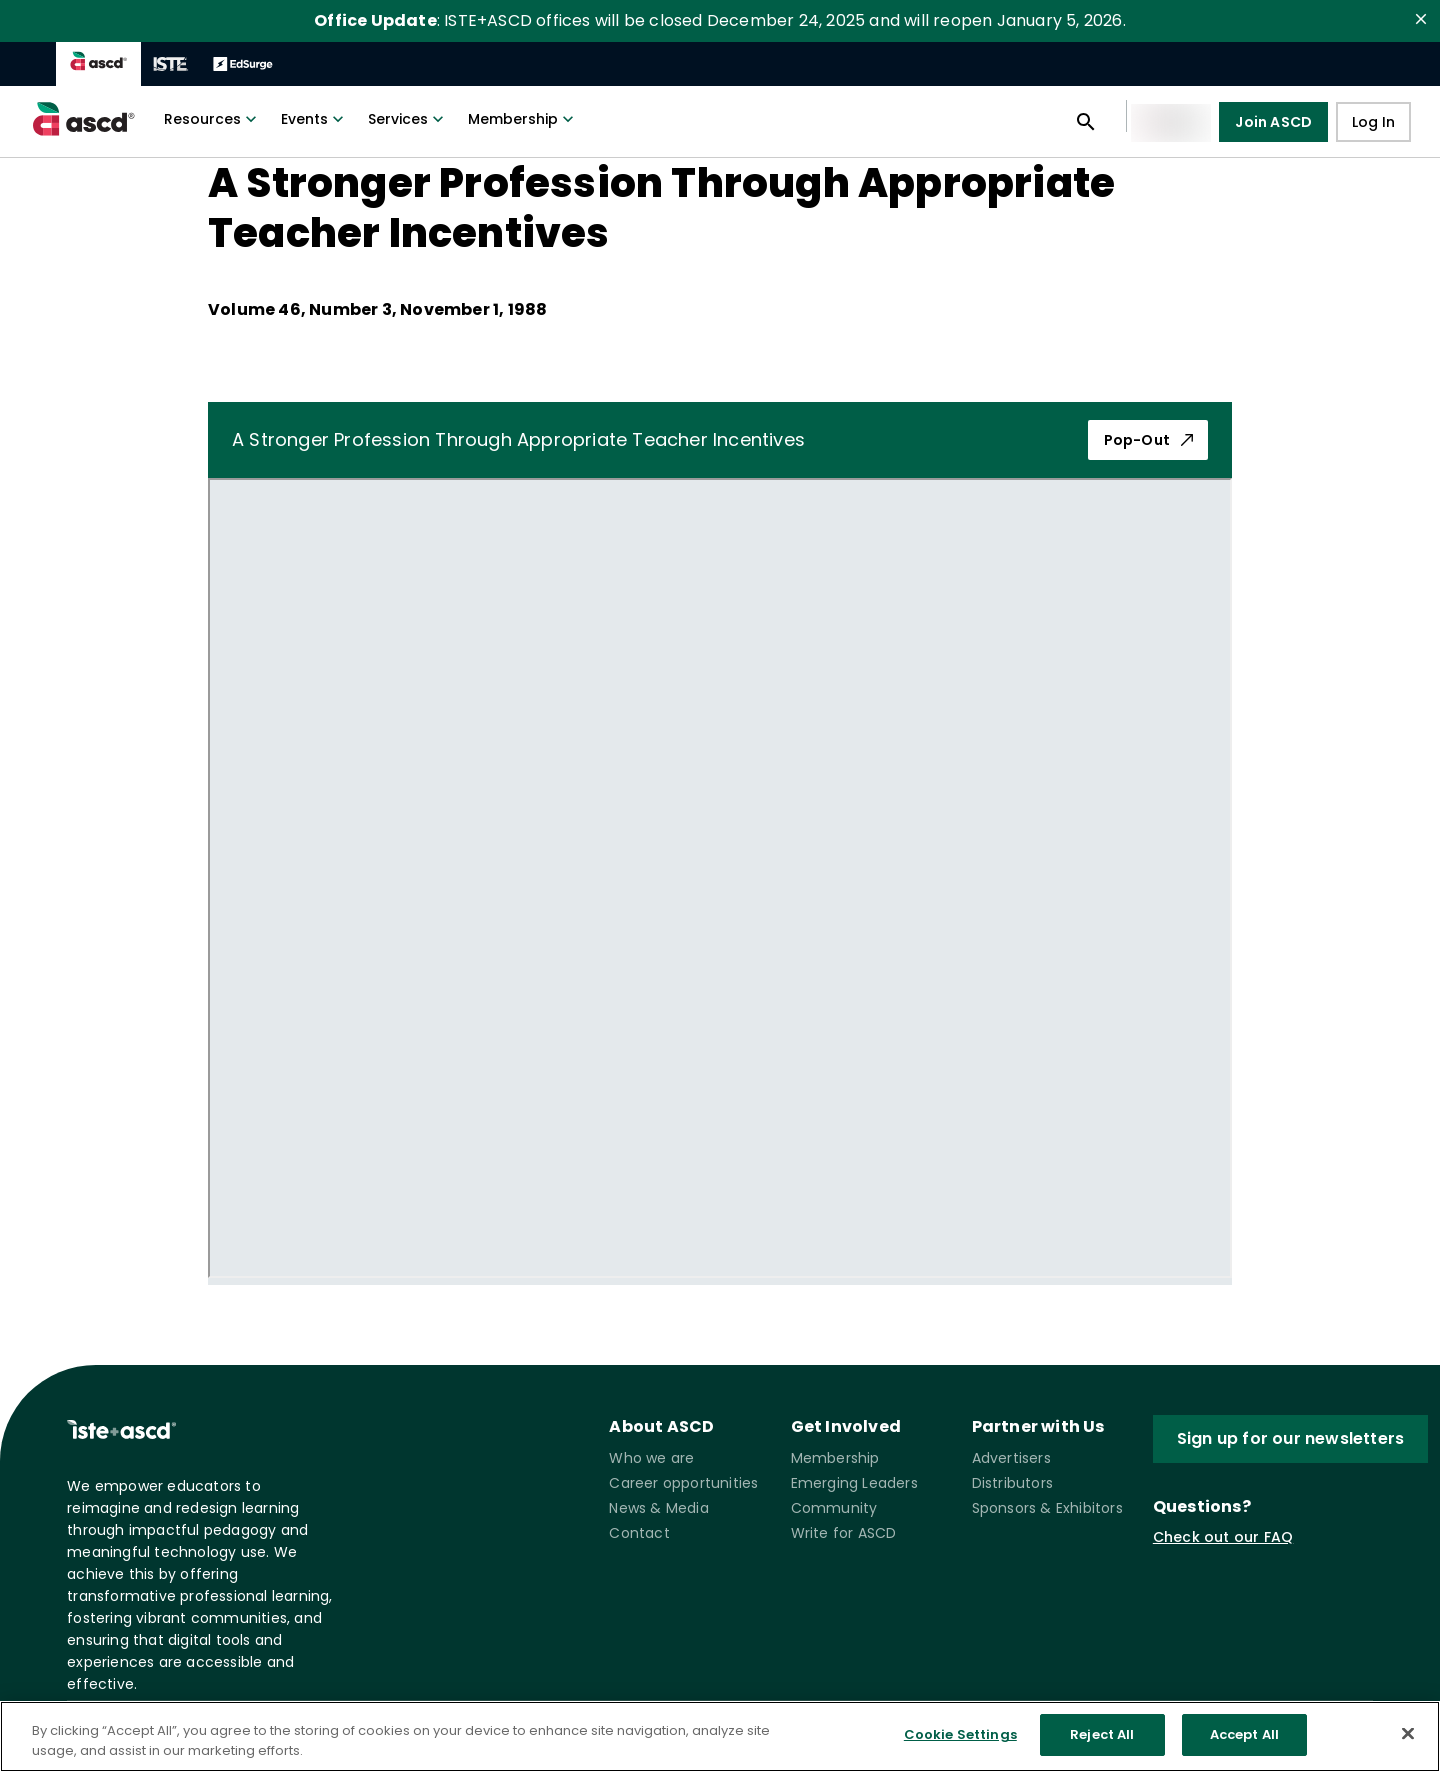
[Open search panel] (1086, 122)
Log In (1373, 122)
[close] (1421, 19)
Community (834, 1508)
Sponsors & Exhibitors (1047, 1508)
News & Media (658, 1508)
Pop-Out (1148, 440)
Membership (523, 119)
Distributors (1012, 1483)
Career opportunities (683, 1483)
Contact (639, 1533)
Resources (212, 119)
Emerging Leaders (854, 1483)
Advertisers (1011, 1458)
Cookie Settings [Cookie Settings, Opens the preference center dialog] (960, 1734)
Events (314, 119)
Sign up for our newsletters (1290, 1439)
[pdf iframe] (720, 878)
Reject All (1102, 1734)
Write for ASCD (844, 1533)
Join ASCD (1273, 122)
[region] (720, 1736)
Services (408, 119)
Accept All (1244, 1734)
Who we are (651, 1458)
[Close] (1408, 1733)
